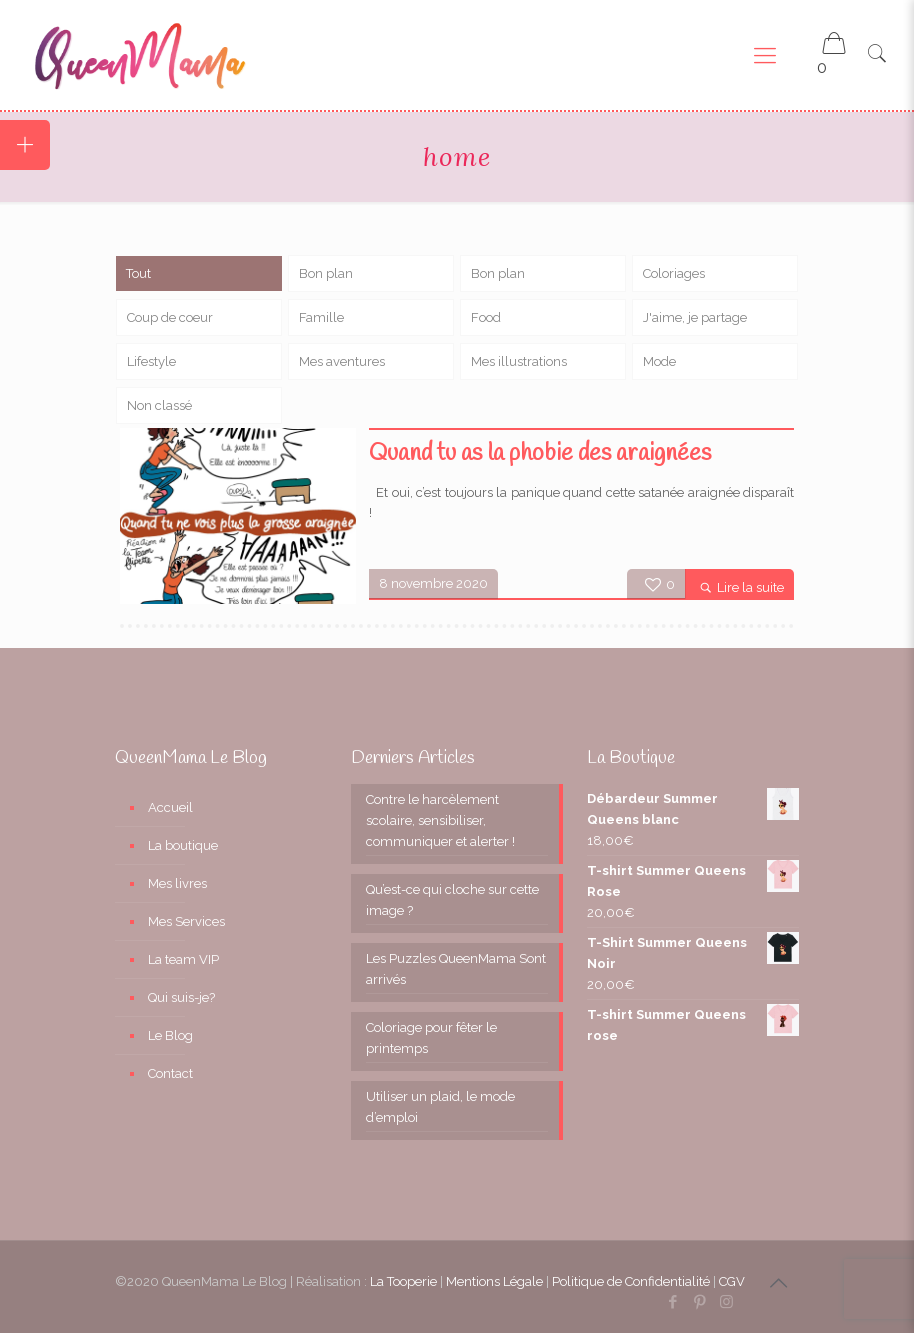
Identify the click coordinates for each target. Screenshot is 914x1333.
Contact (170, 1073)
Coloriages (674, 273)
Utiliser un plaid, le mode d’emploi (440, 1107)
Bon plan (326, 273)
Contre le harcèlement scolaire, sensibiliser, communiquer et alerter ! (440, 820)
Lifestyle (151, 361)
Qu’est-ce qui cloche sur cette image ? (452, 900)
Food (486, 317)
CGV (732, 1281)
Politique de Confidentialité (631, 1281)
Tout (138, 273)
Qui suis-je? (181, 997)
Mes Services (186, 921)
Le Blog (170, 1035)
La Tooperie (403, 1281)
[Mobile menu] (765, 55)
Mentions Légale (494, 1281)
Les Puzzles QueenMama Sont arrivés (456, 969)
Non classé (159, 405)
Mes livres (177, 883)
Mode (659, 361)
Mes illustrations (519, 361)
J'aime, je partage (695, 317)
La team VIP (183, 959)
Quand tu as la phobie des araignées (540, 454)
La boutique (183, 845)
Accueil (170, 807)
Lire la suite (750, 587)
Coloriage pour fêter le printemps (431, 1038)
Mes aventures (342, 361)
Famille (321, 317)
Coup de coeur (170, 317)
